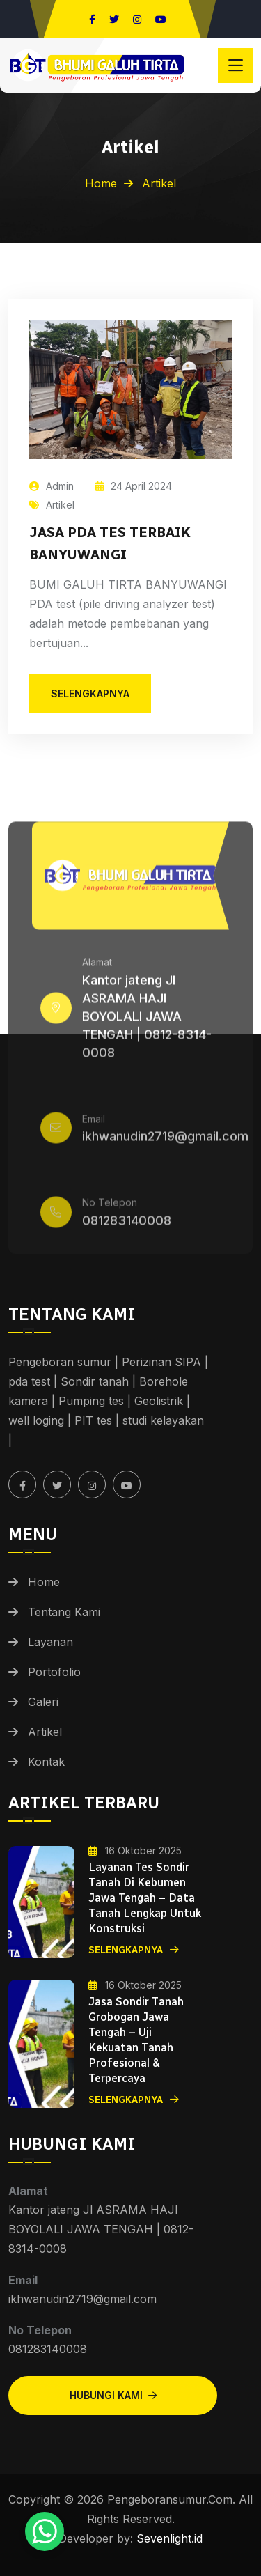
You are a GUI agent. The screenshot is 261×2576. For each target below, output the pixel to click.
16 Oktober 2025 (135, 1850)
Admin (51, 486)
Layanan (50, 1642)
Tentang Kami (64, 1612)
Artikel (51, 505)
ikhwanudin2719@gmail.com (165, 1140)
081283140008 (126, 1225)
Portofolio (54, 1672)
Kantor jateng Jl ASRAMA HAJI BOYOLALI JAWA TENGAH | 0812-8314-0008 (147, 1020)
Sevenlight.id (168, 2538)
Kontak (46, 1762)
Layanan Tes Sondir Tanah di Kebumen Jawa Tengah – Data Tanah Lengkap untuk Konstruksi (144, 1898)
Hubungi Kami (113, 2395)
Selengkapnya (133, 1950)
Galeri (43, 1702)
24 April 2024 (133, 486)
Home (101, 183)
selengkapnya (90, 693)
